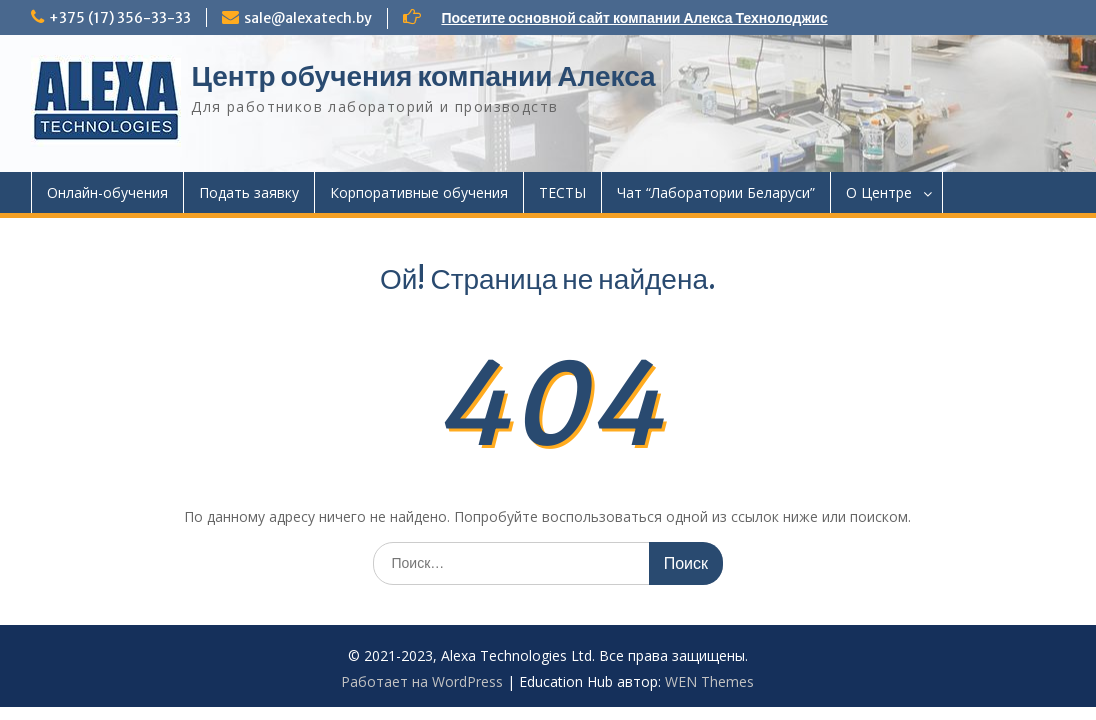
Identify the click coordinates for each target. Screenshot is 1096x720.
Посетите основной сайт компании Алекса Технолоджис (634, 18)
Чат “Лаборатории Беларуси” (716, 192)
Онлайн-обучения (107, 192)
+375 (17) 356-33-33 (120, 18)
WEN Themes (709, 681)
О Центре (879, 192)
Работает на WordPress (422, 681)
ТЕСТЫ (562, 192)
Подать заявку (249, 192)
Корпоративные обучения (419, 192)
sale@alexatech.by (308, 18)
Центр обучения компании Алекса (423, 76)
